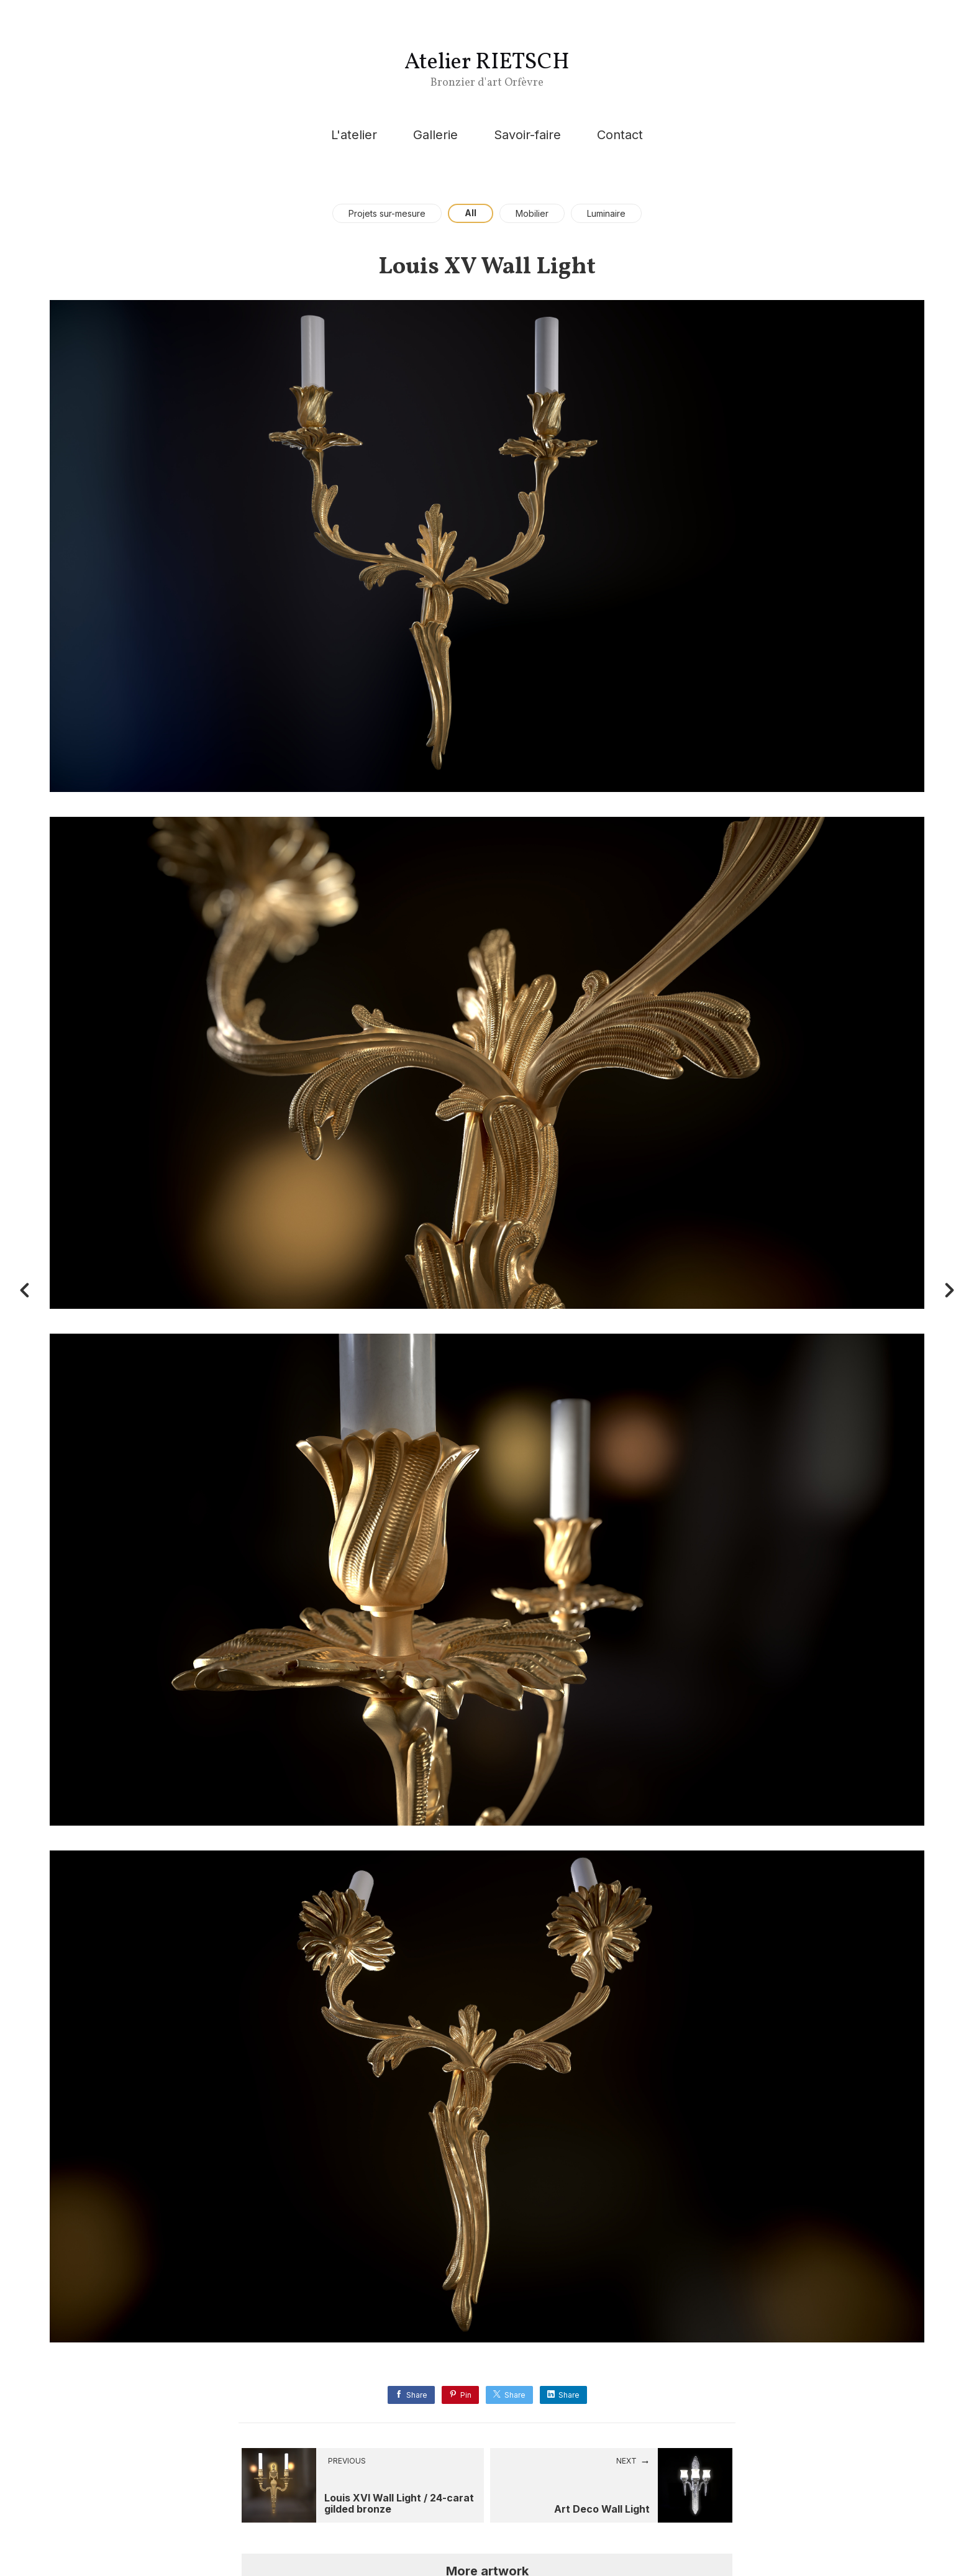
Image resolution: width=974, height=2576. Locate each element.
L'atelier (354, 134)
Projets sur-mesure (387, 213)
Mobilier (532, 213)
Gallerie (435, 134)
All (470, 212)
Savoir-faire (527, 134)
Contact (620, 134)
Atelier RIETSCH (487, 62)
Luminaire (606, 213)
